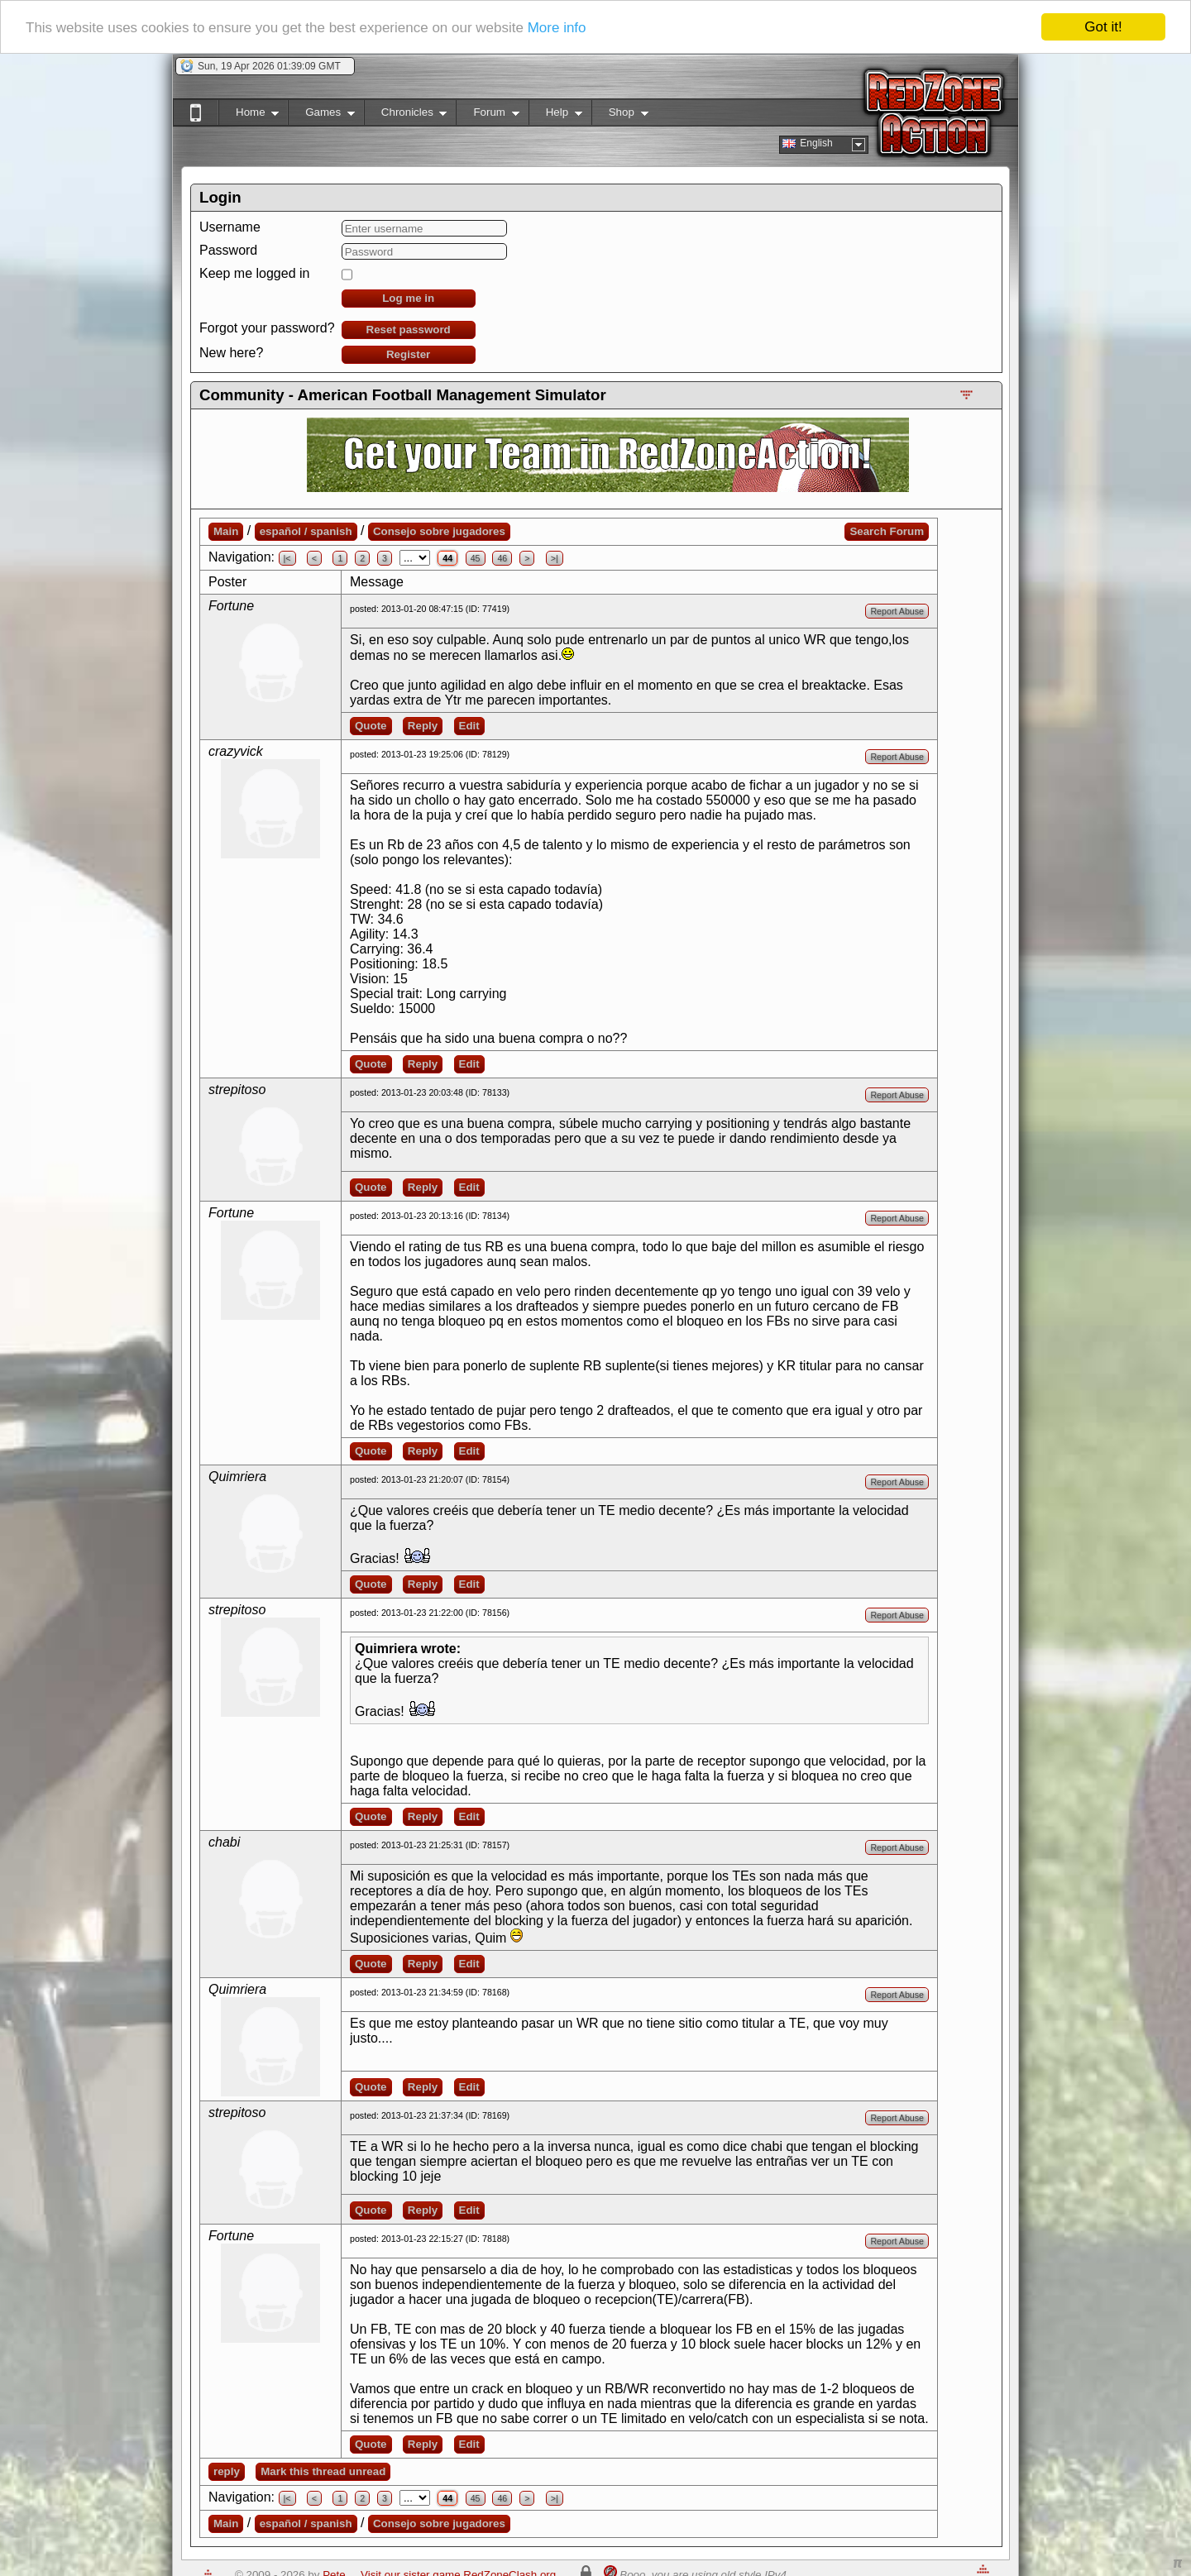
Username (230, 227)
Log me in (408, 298)
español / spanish (306, 531)
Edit (469, 725)
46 (502, 558)
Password (228, 250)
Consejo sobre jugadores (439, 531)
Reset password (408, 329)
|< (287, 558)
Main (225, 531)
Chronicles (405, 115)
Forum (487, 115)
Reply (423, 725)
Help (555, 115)
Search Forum (886, 531)
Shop (619, 115)
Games (321, 115)
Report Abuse (897, 611)
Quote (371, 725)
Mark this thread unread (323, 2471)
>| (554, 558)
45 (476, 558)
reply (226, 2471)
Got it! (1103, 27)
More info (557, 28)
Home (248, 115)
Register (408, 354)
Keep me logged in (254, 273)
